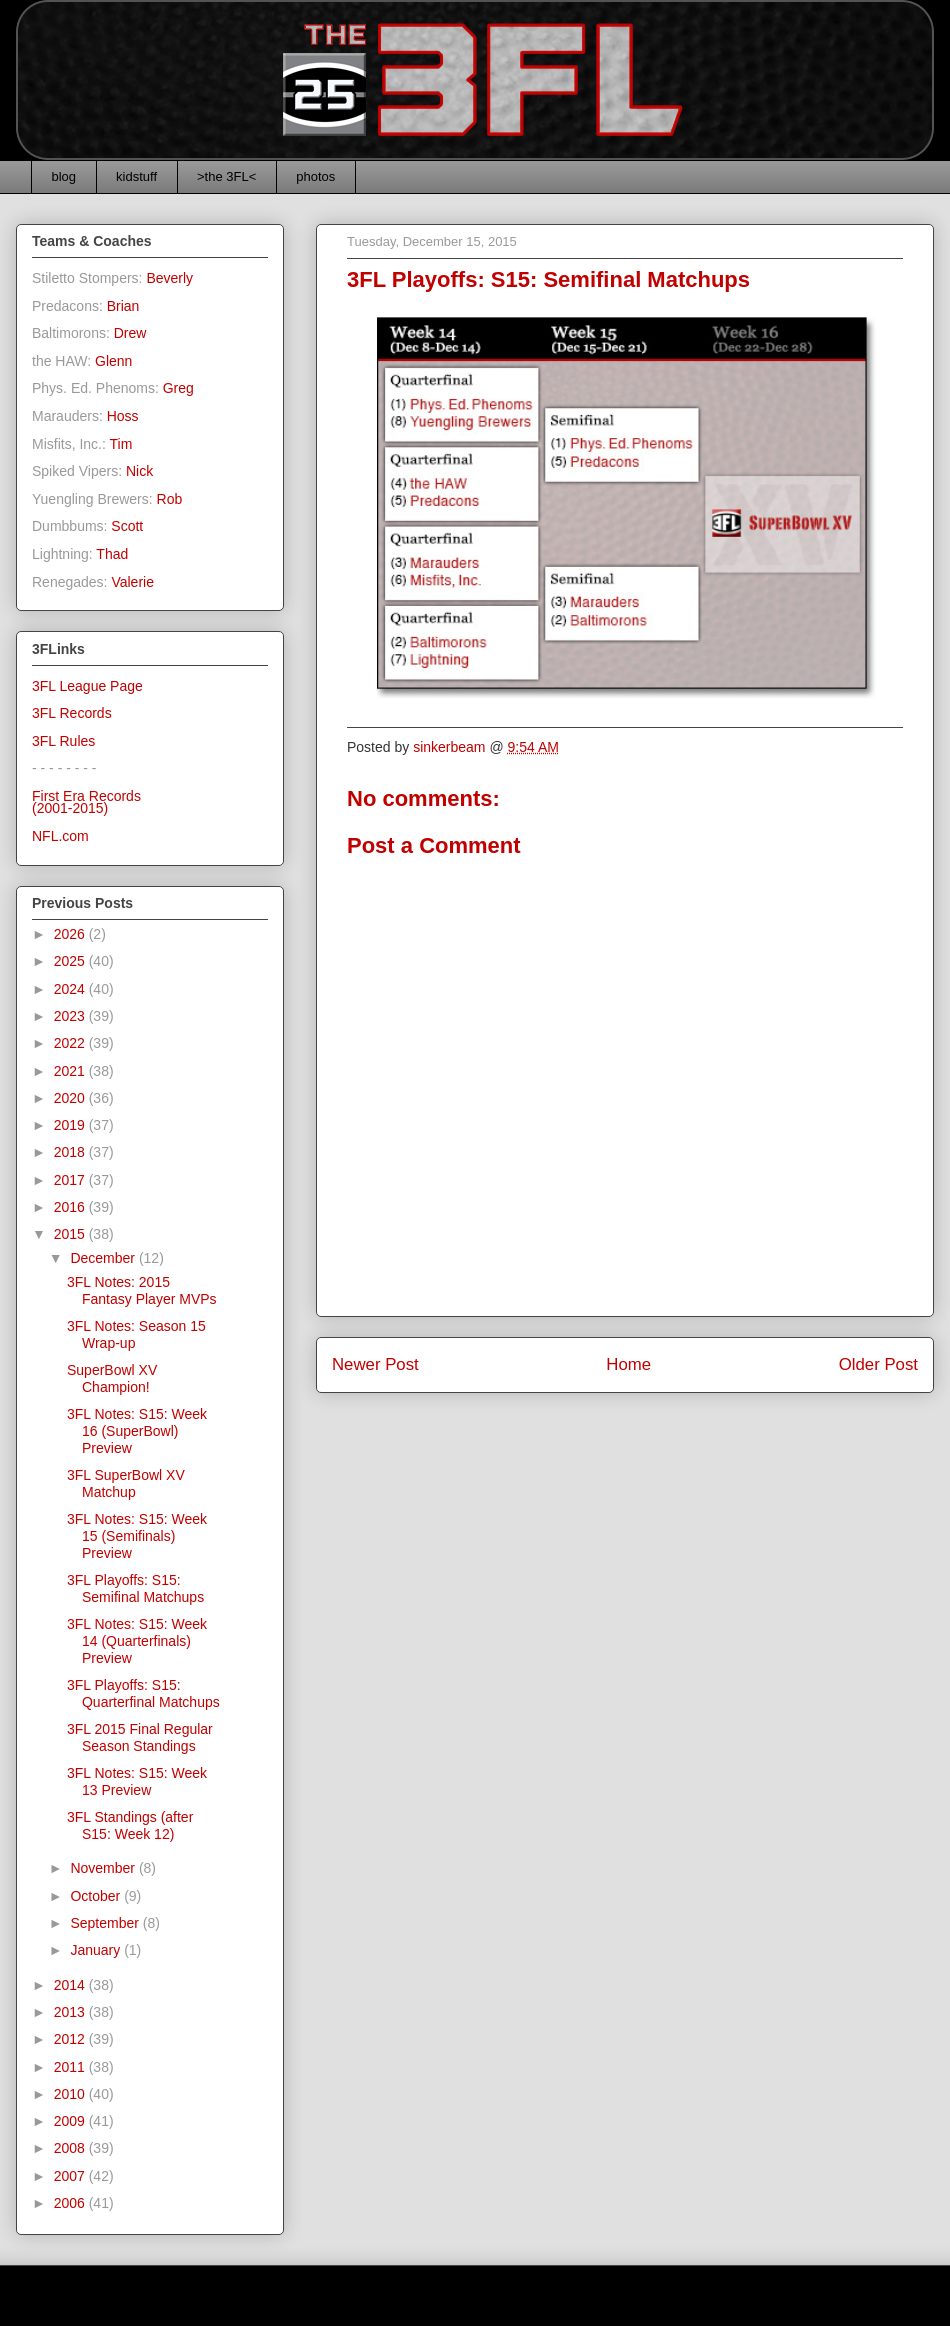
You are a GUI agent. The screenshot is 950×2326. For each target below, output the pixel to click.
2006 (71, 2203)
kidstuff (136, 176)
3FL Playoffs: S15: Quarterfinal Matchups (143, 1693)
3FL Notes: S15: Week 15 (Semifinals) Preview (137, 1536)
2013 (71, 2012)
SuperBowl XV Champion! (112, 1378)
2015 (71, 1234)
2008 (71, 2148)
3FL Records (72, 713)
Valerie (132, 582)
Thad (112, 554)
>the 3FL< (226, 176)
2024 (71, 989)
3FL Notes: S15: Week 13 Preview (137, 1781)
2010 (71, 2094)
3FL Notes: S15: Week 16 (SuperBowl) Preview (137, 1431)
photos (315, 176)
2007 (71, 2176)
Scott (127, 526)
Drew (130, 333)
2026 (71, 934)
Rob (170, 499)
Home (628, 1364)
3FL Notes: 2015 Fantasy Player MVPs (142, 1290)
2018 (71, 1152)
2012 (71, 2039)
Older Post (878, 1364)
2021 (71, 1071)
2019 (71, 1125)
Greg (178, 388)
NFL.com (60, 836)
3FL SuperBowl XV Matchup (126, 1483)
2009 (71, 2121)
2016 (71, 1207)
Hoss (123, 416)
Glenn (113, 361)
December (104, 1258)
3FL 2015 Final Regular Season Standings (140, 1737)
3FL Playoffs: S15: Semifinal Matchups (135, 1588)
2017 (71, 1180)
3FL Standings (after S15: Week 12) (130, 1825)
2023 (71, 1016)
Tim (121, 444)
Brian (123, 306)
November (104, 1868)
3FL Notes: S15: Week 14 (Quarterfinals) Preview (137, 1641)
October (97, 1896)
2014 (71, 1985)
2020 (71, 1098)
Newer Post (375, 1364)
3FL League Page (87, 686)
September (106, 1923)
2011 (71, 2067)
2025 (71, 961)
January (97, 1950)
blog (64, 176)
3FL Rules (63, 741)
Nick (139, 471)
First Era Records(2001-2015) (86, 802)
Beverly (169, 278)
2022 (71, 1043)
